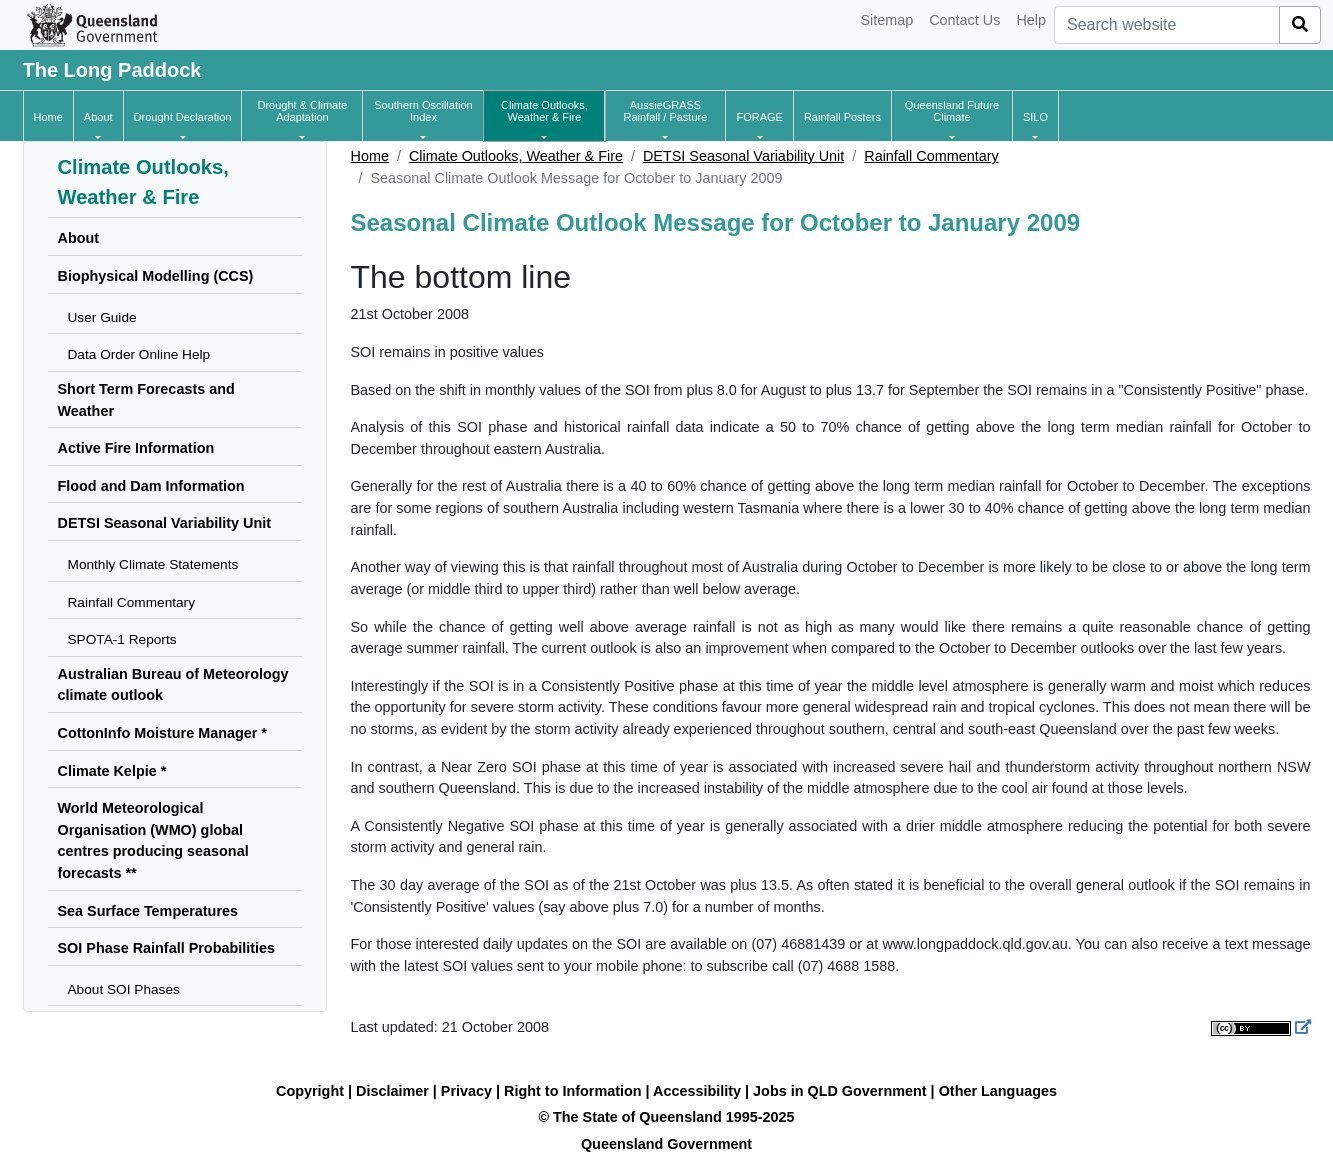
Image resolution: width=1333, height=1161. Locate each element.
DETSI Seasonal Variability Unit (743, 156)
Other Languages (998, 1091)
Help (1031, 20)
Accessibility (697, 1091)
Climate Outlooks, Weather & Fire (516, 156)
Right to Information (572, 1091)
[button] (98, 117)
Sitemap (886, 20)
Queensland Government (666, 1144)
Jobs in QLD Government (842, 1091)
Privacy (466, 1091)
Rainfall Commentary (931, 156)
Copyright (310, 1091)
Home (370, 156)
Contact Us (964, 20)
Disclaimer (392, 1091)
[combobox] (1167, 25)
